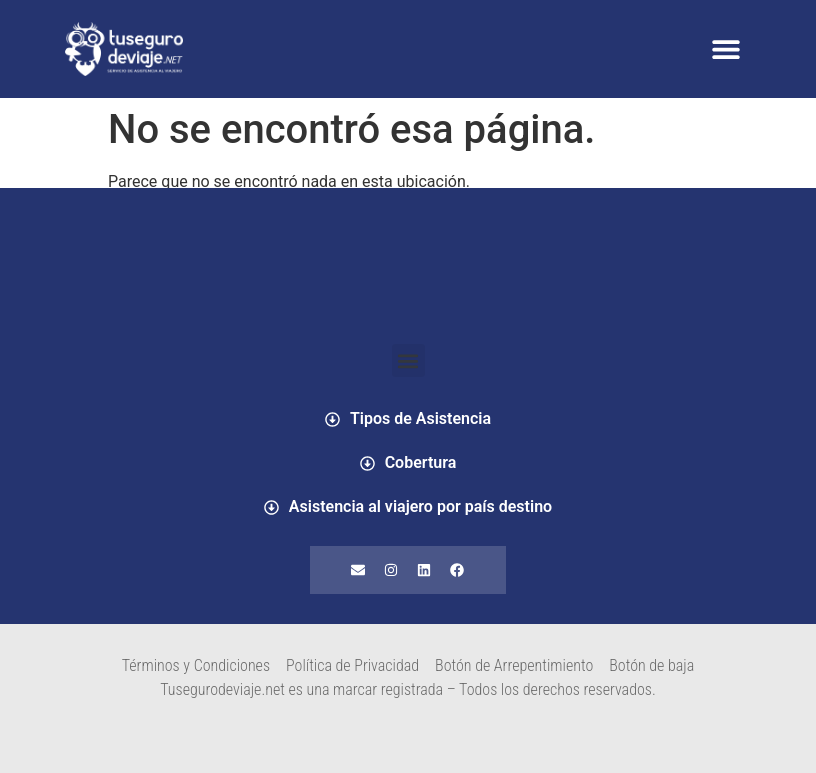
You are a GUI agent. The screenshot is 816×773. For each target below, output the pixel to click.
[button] (725, 49)
